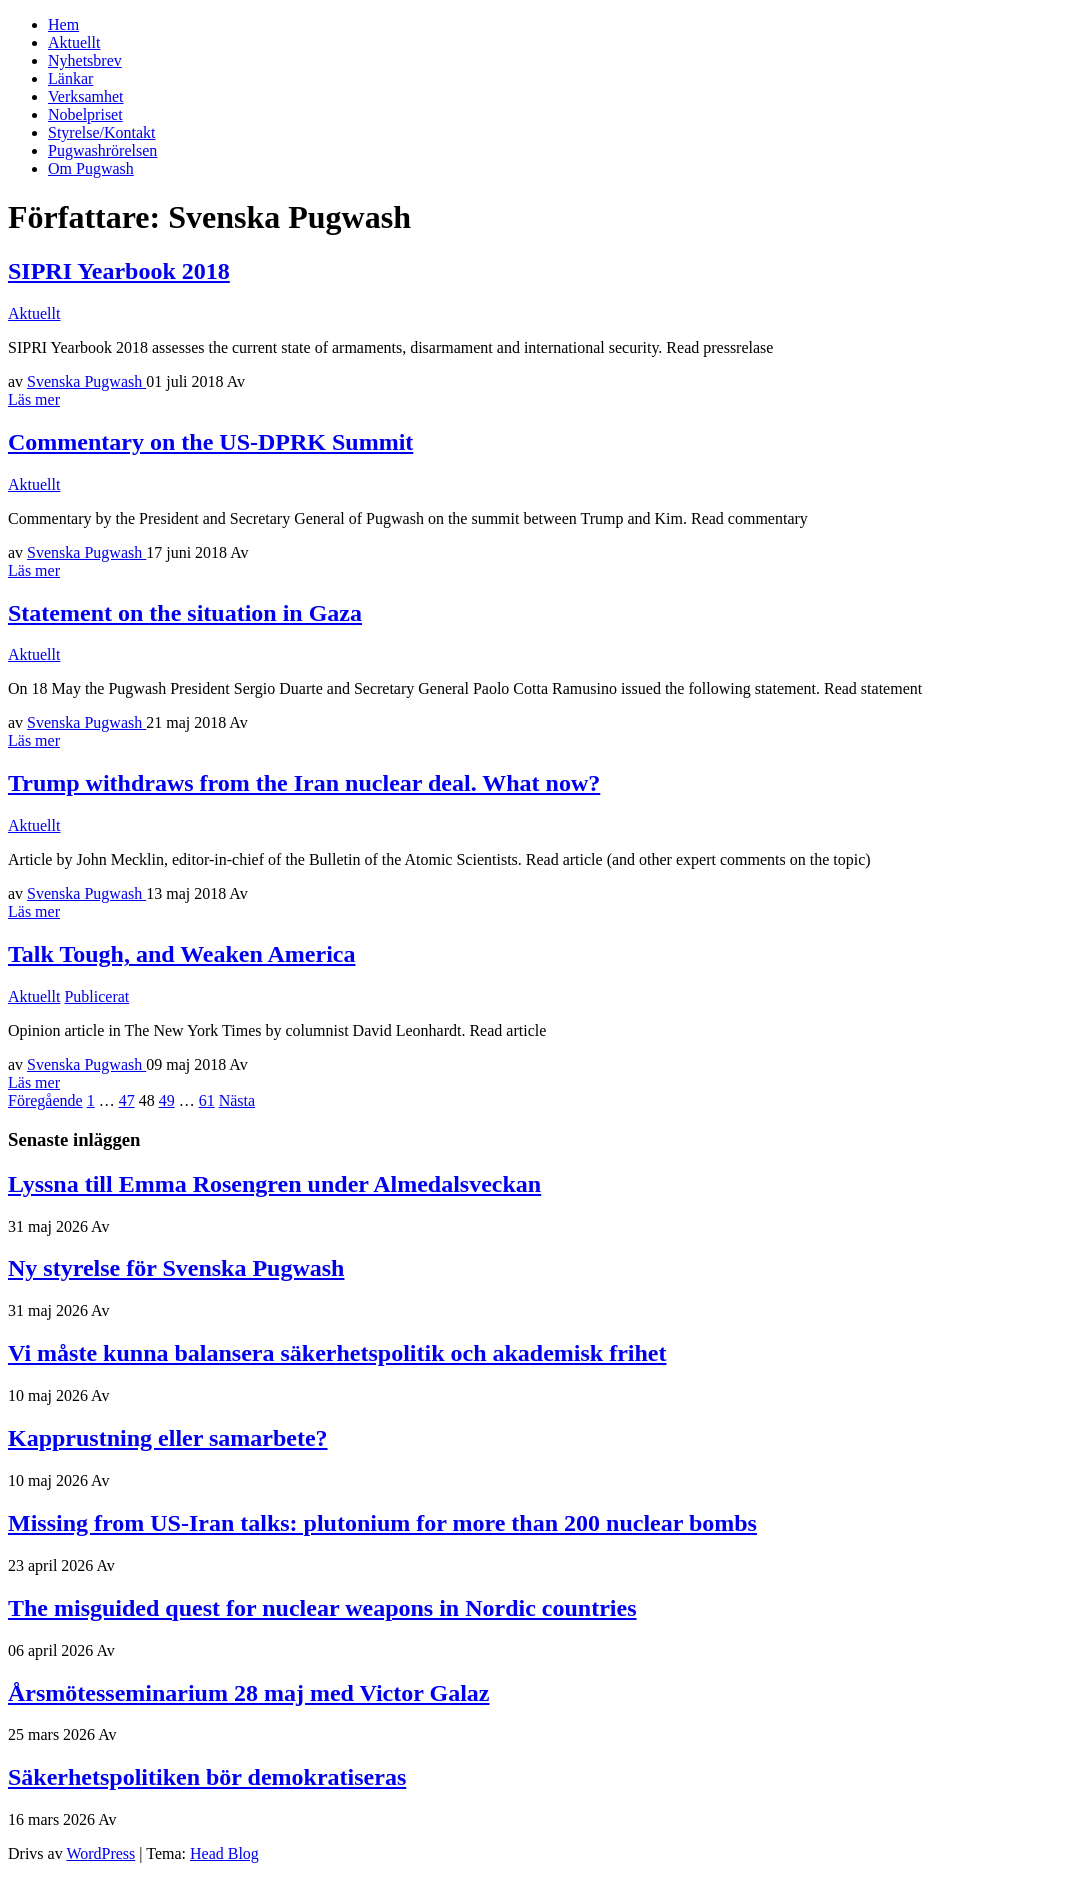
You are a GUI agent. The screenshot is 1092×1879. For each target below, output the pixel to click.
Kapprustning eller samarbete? (168, 1438)
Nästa (237, 1100)
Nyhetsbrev (85, 60)
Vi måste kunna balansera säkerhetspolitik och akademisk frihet (337, 1353)
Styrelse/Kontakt (102, 132)
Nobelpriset (85, 114)
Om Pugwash (91, 168)
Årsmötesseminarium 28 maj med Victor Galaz (248, 1693)
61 (207, 1100)
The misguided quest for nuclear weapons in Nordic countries (322, 1608)
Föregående (45, 1100)
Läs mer (34, 399)
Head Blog (224, 1853)
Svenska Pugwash (86, 381)
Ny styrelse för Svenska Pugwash (176, 1268)
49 (167, 1100)
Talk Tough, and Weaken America (181, 954)
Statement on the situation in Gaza (185, 613)
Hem (63, 24)
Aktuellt (74, 42)
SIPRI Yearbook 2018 (119, 271)
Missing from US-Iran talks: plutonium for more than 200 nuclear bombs (382, 1523)
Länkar (70, 78)
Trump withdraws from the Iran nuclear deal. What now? (304, 783)
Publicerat (96, 996)
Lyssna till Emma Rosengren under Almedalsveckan (274, 1184)
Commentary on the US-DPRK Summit (210, 442)
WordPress (100, 1853)
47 (127, 1100)
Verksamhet (86, 96)
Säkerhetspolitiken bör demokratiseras (207, 1777)
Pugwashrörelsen (102, 150)
